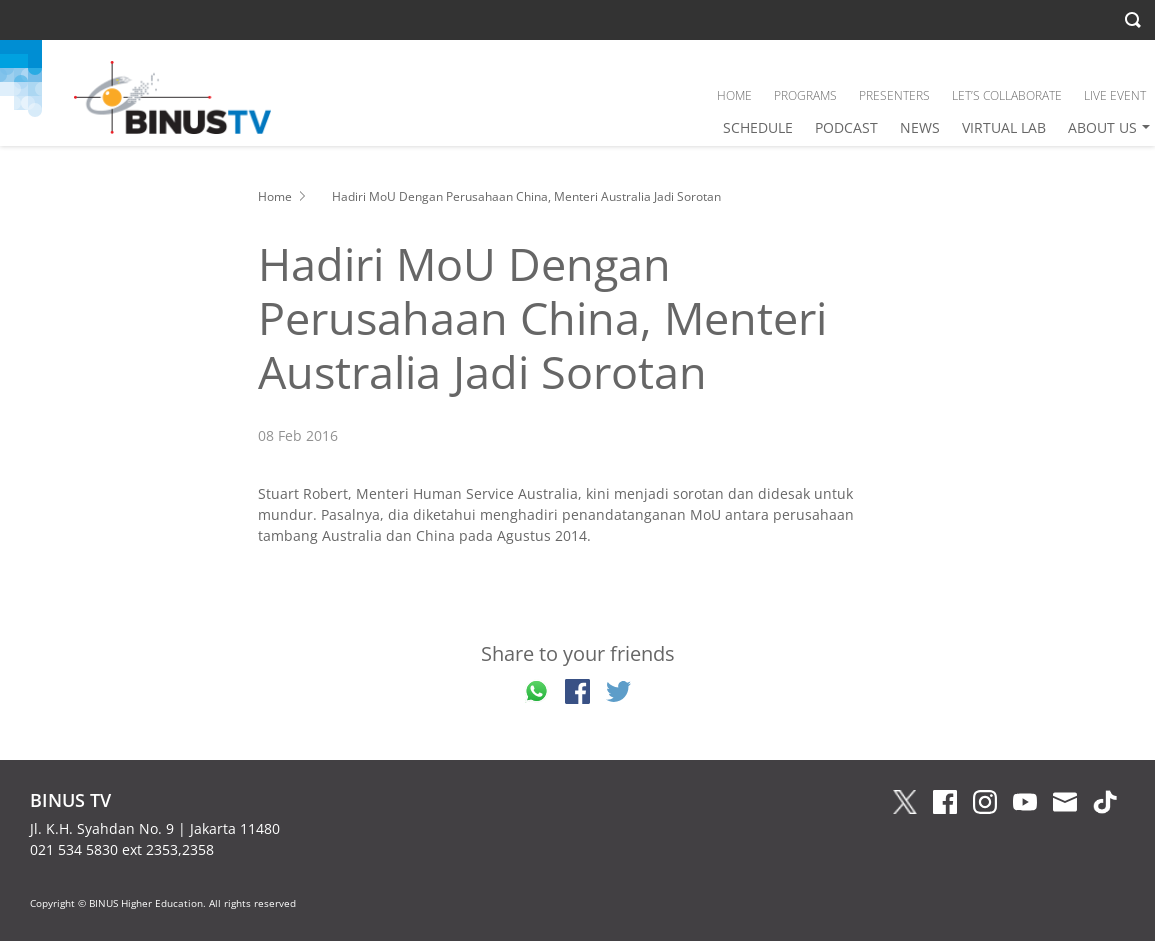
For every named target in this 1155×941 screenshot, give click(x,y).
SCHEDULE (758, 127)
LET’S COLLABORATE (1007, 95)
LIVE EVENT (1115, 95)
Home (275, 196)
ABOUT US (1102, 127)
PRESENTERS (894, 95)
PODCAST (846, 127)
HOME (734, 95)
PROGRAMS (805, 95)
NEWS (920, 127)
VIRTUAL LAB (1004, 127)
